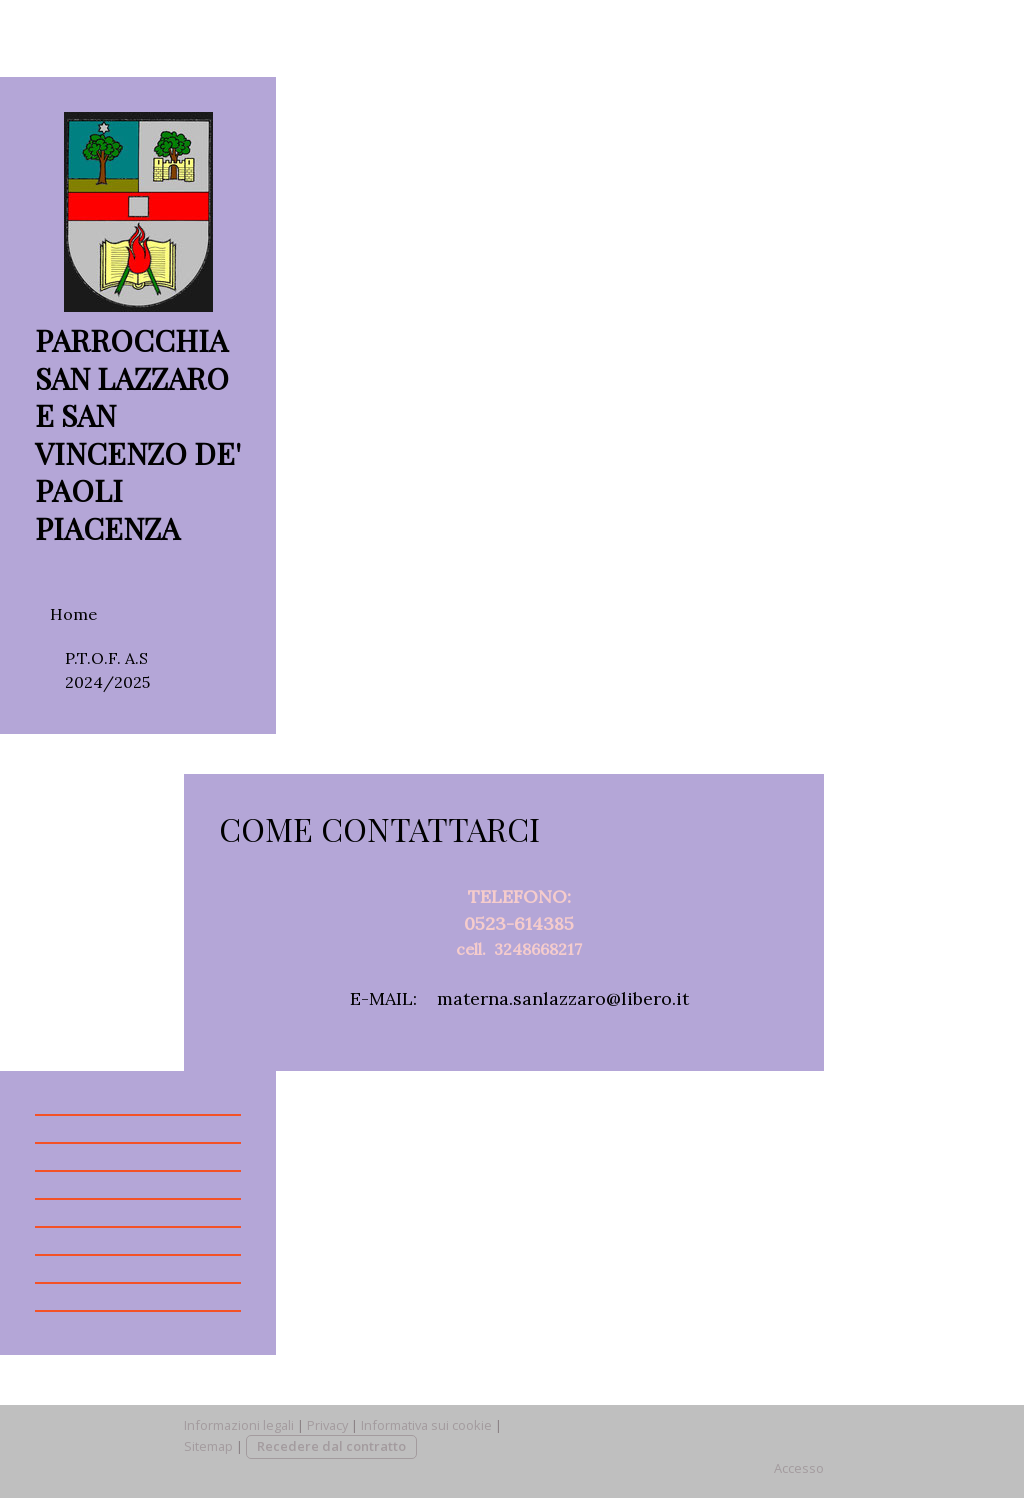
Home (73, 614)
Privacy (327, 1425)
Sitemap (208, 1446)
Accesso (799, 1468)
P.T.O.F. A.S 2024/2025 (107, 670)
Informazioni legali (239, 1425)
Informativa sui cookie (426, 1425)
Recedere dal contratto (331, 1446)
